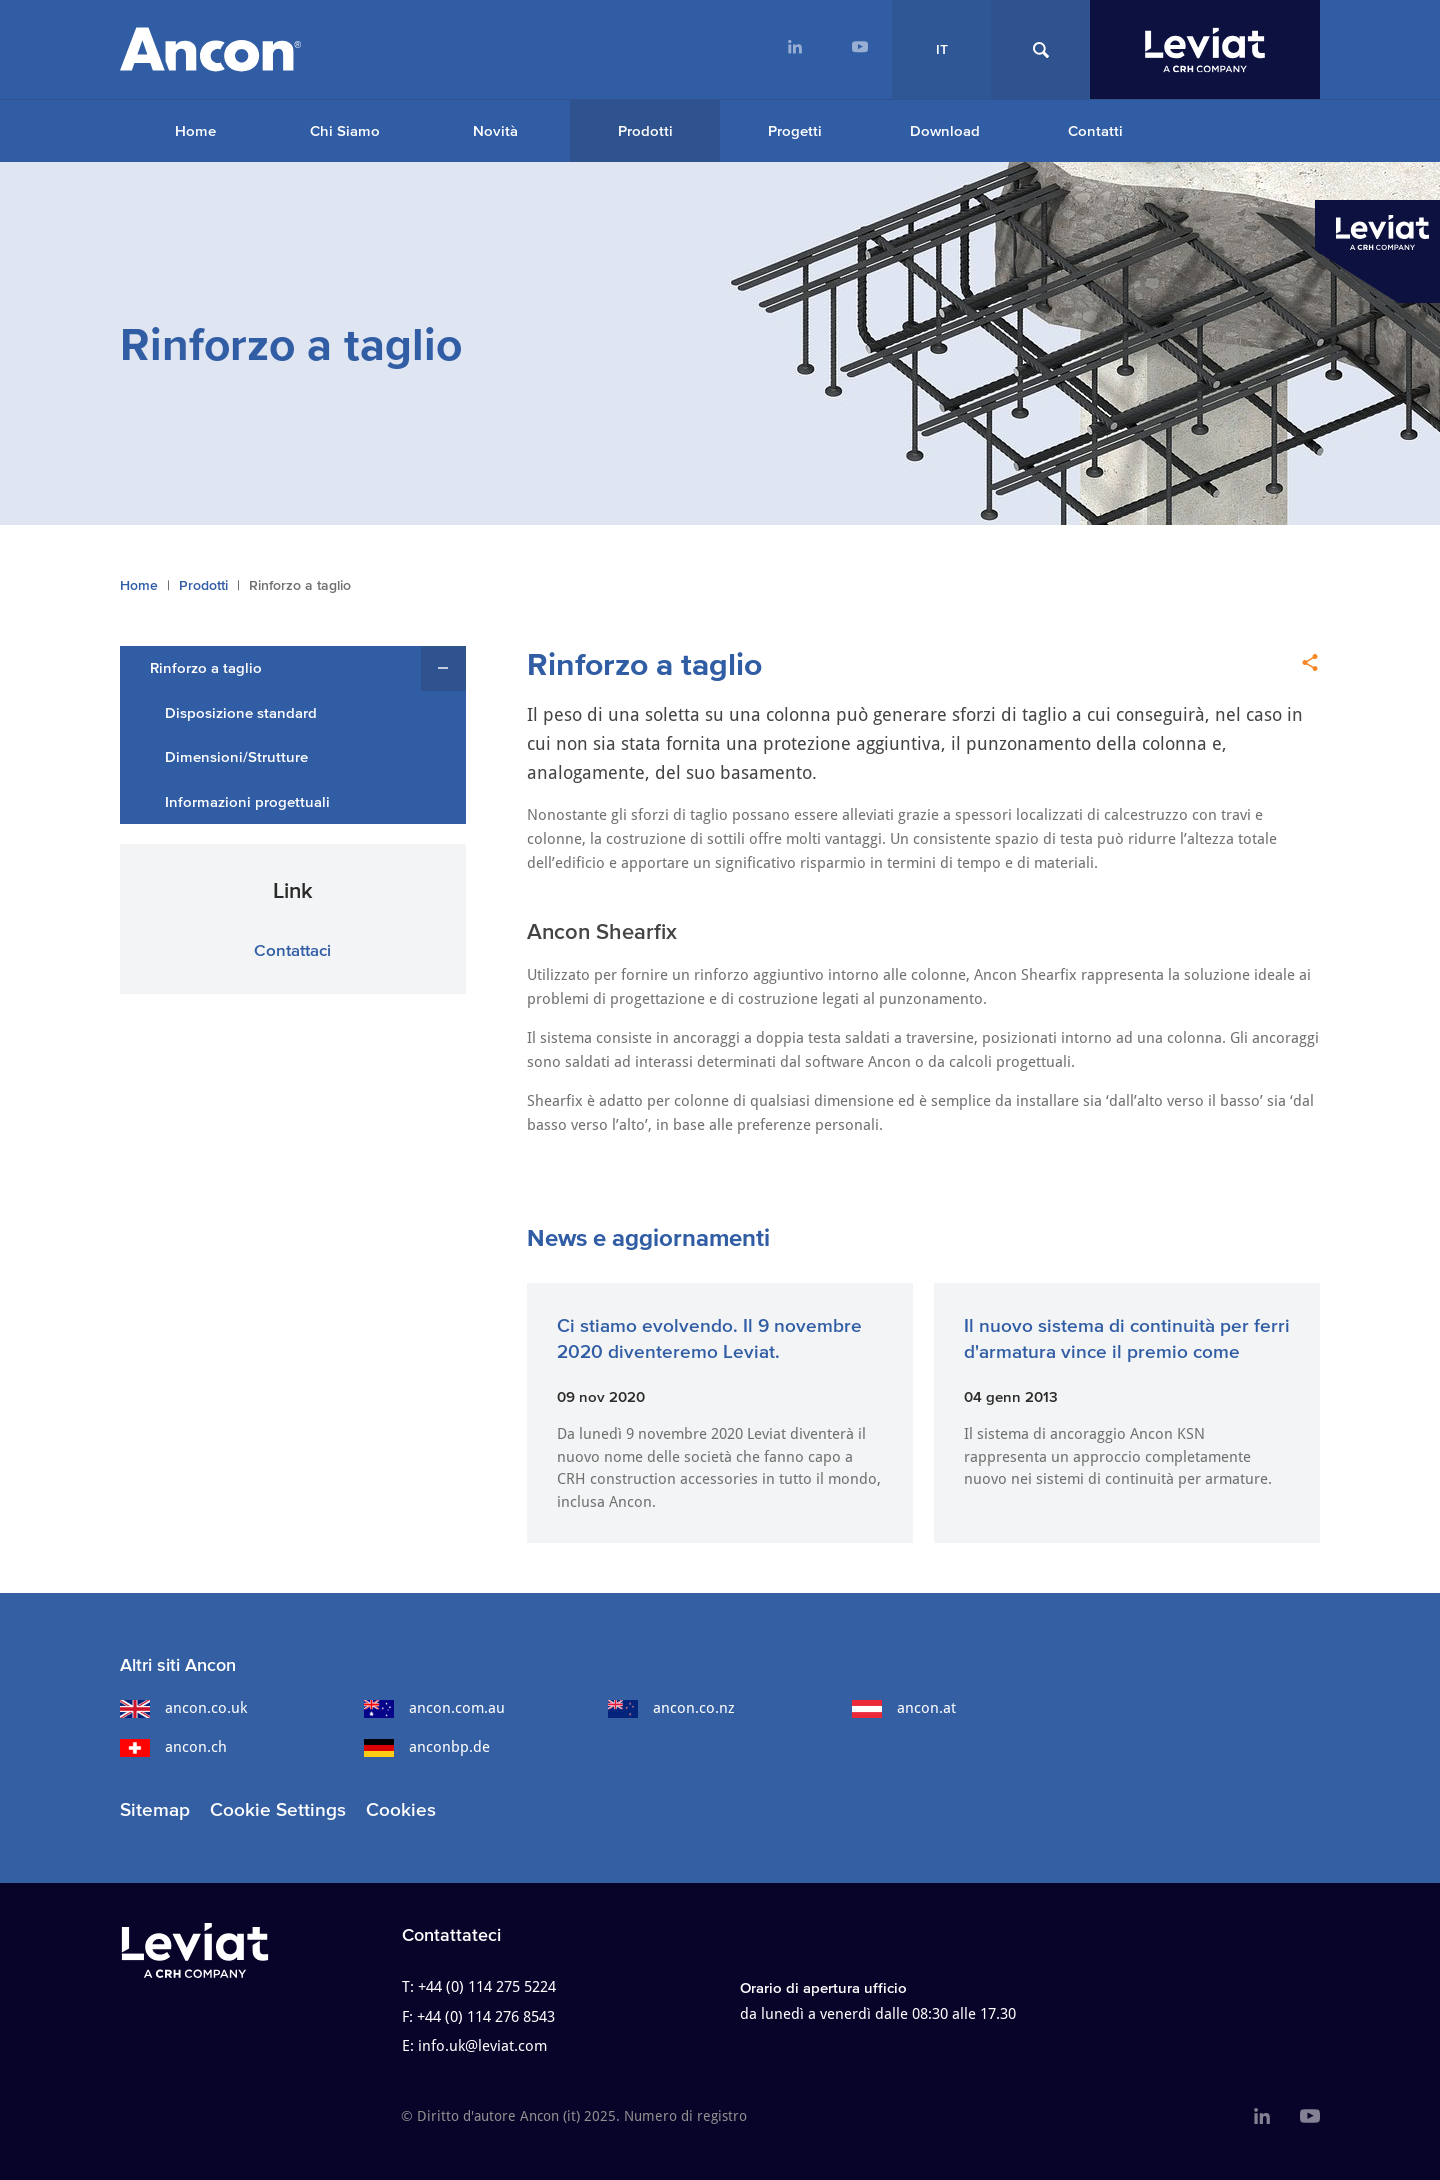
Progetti (795, 130)
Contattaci (292, 949)
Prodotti (645, 130)
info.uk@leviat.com (482, 2046)
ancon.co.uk (183, 1708)
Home (195, 130)
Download (945, 130)
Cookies (401, 1809)
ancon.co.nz (671, 1708)
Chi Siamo (345, 130)
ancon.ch (173, 1747)
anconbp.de (427, 1747)
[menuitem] (794, 49)
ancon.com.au (434, 1708)
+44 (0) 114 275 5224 (487, 1987)
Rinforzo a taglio (206, 667)
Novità (495, 130)
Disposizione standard (241, 712)
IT (942, 49)
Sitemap (155, 1809)
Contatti (1095, 130)
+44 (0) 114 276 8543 (486, 2017)
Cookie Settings (278, 1809)
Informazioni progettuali (247, 801)
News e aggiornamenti (648, 1237)
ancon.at (904, 1708)
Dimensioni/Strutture (236, 756)
